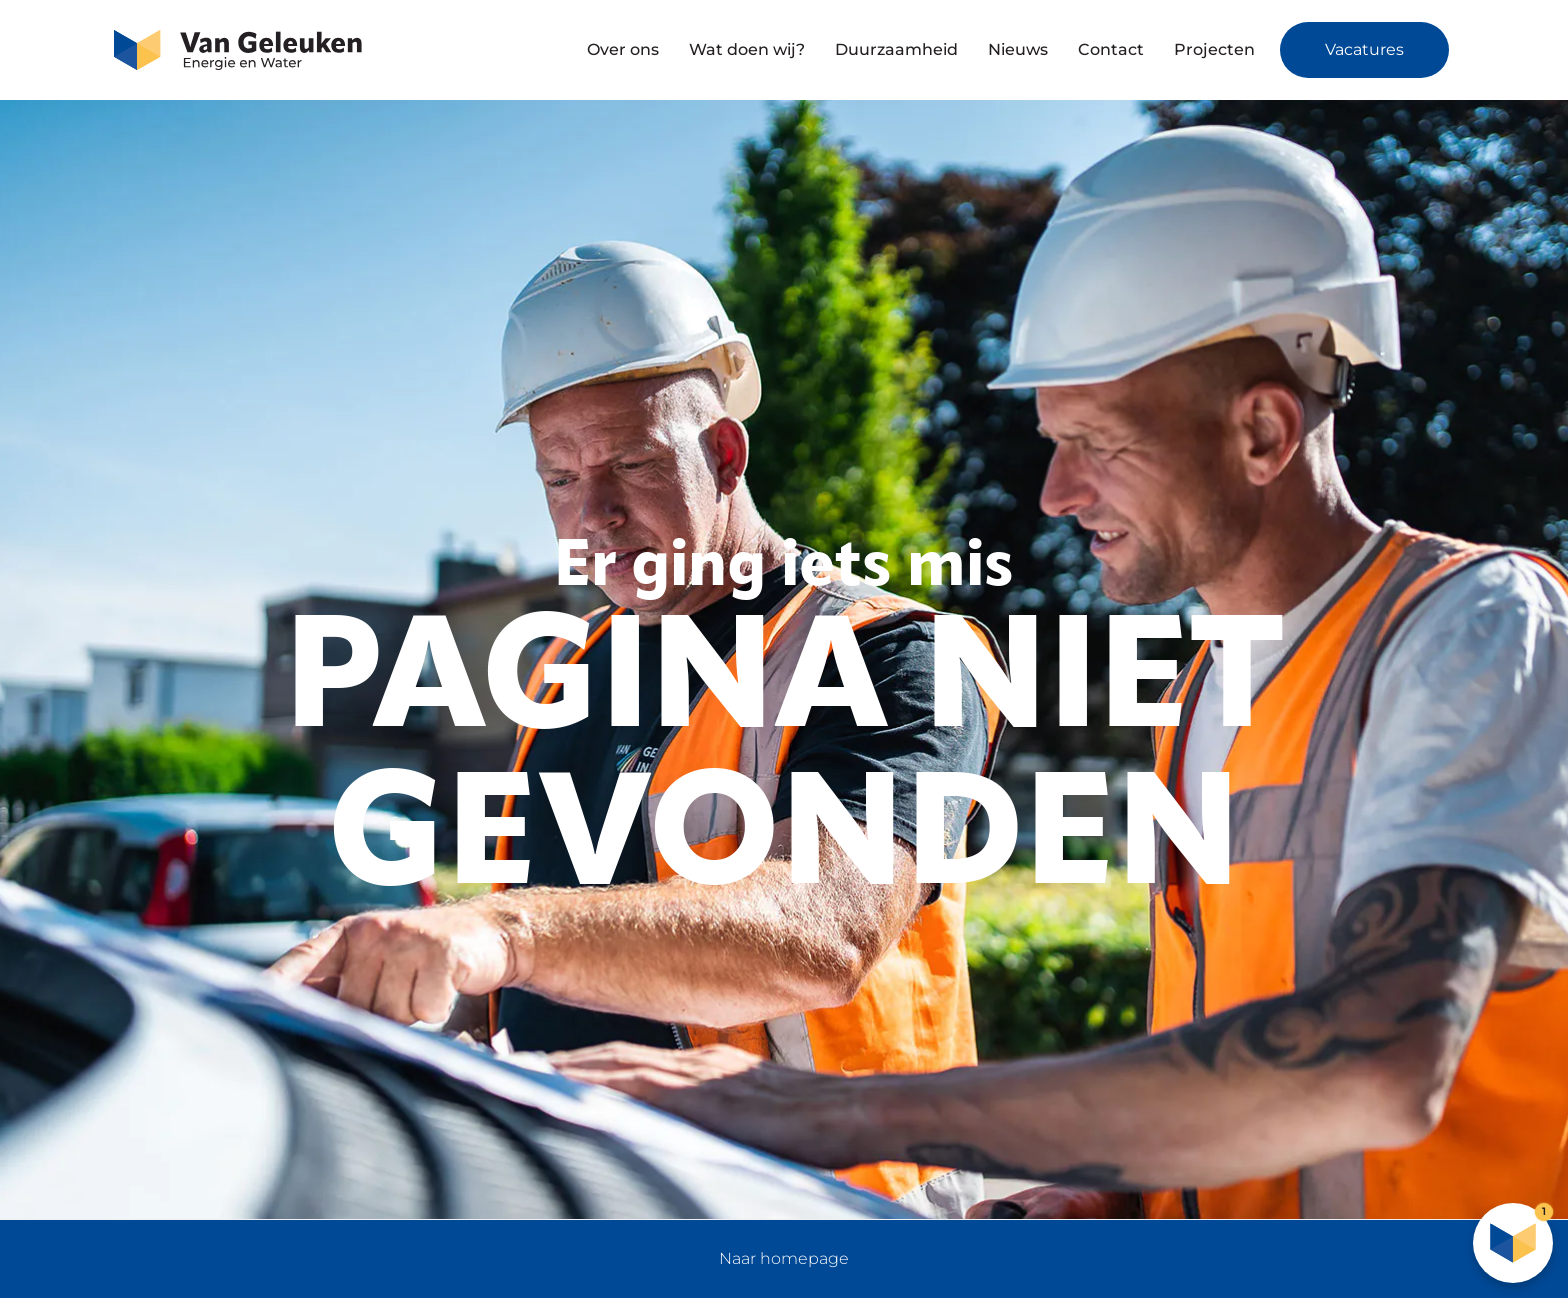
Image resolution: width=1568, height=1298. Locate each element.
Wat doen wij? (747, 49)
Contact (1111, 49)
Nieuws (1018, 49)
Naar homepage (784, 1258)
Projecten (1214, 49)
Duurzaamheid (896, 49)
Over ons (623, 49)
